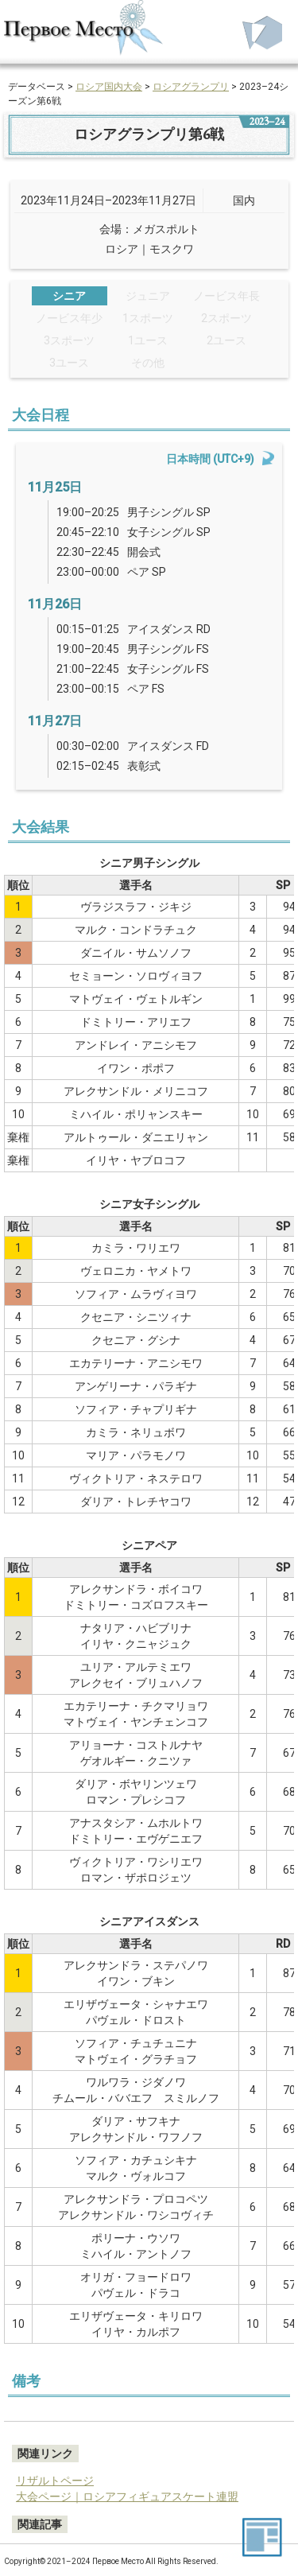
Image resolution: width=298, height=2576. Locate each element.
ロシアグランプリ (191, 86)
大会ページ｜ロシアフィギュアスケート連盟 (127, 2496)
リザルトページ (55, 2480)
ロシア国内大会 (108, 86)
